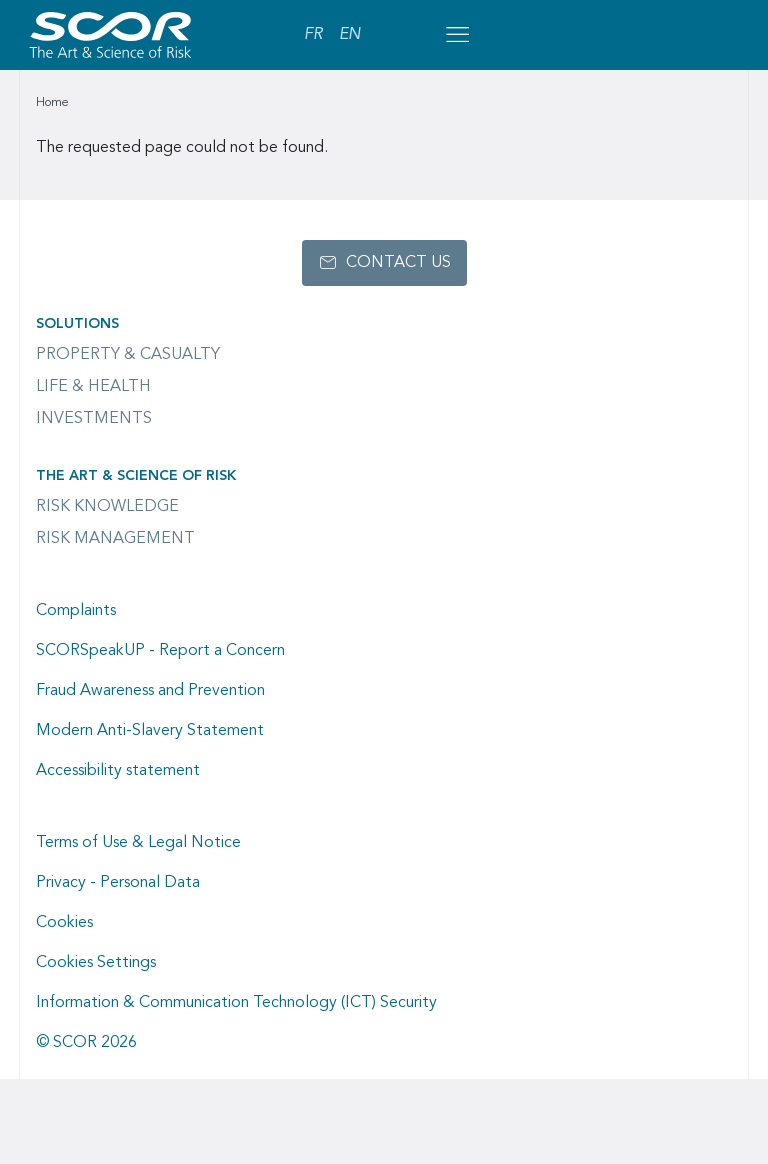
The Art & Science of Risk (136, 476)
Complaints (76, 611)
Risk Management (115, 539)
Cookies (64, 923)
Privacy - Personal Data (118, 883)
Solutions (77, 324)
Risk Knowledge (107, 507)
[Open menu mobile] (457, 35)
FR (313, 35)
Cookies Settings (96, 963)
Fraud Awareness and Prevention (150, 691)
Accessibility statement (118, 771)
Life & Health (93, 387)
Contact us (398, 263)
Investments (94, 419)
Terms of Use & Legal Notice (138, 843)
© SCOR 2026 (86, 1043)
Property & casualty (128, 355)
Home (52, 103)
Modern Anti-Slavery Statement (150, 731)
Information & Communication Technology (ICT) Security (236, 1003)
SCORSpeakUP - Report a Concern (160, 651)
